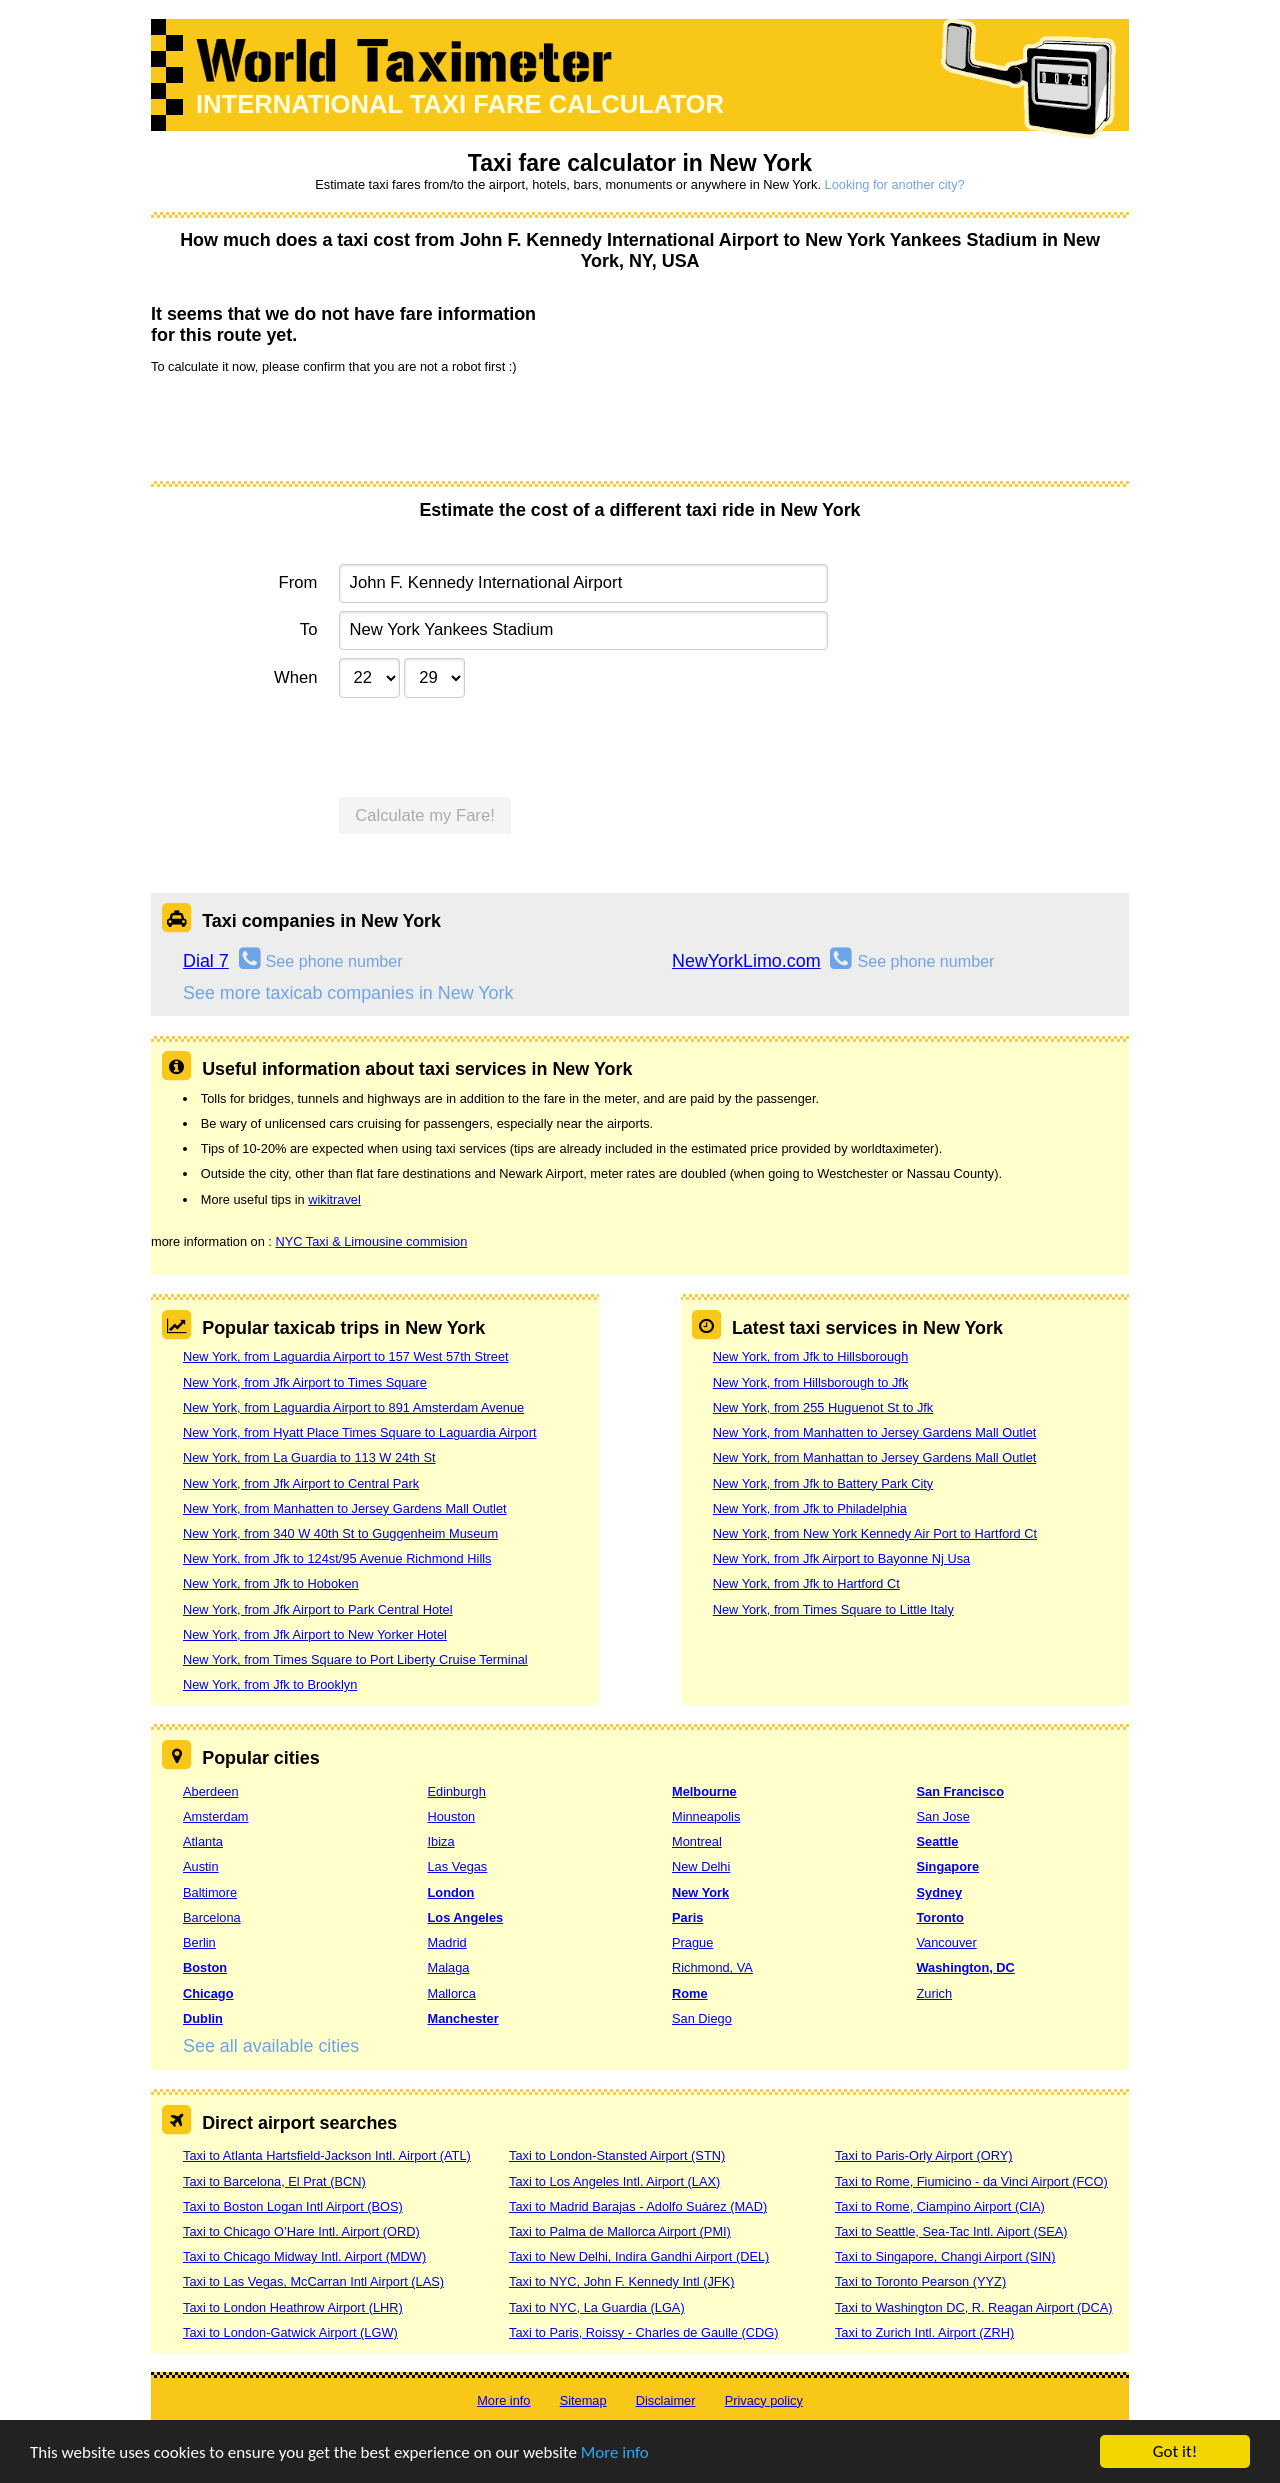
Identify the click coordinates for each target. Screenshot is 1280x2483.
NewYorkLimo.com (746, 961)
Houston (452, 1816)
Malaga (449, 1967)
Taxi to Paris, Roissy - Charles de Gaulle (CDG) (644, 2332)
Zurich (935, 1993)
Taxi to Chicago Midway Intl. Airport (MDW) (304, 2256)
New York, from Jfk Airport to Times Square (305, 1382)
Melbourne (704, 1791)
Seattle (938, 1841)
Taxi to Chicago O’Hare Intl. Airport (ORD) (301, 2231)
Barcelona (212, 1917)
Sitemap (583, 2400)
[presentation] (303, 426)
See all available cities (271, 2046)
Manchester (463, 2018)
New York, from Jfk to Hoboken (271, 1583)
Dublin (203, 2018)
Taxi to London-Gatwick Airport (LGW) (290, 2332)
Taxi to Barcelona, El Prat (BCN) (274, 2181)
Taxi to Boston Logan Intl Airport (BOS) (293, 2206)
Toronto (940, 1917)
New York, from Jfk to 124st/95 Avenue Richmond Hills (337, 1558)
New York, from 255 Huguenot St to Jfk (823, 1407)
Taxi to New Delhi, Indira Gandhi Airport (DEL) (639, 2256)
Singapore (948, 1866)
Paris (687, 1917)
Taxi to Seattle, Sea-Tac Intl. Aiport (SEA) (951, 2231)
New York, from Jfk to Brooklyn (270, 1684)
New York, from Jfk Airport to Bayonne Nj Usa (841, 1558)
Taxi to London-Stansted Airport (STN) (617, 2155)
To (309, 629)
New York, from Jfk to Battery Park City (823, 1483)
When (295, 677)
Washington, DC (966, 1967)
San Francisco (960, 1791)
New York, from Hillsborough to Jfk (811, 1382)
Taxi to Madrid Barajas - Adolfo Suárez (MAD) (638, 2206)
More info (615, 2453)
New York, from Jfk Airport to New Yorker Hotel (315, 1634)
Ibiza (441, 1841)
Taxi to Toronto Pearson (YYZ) (920, 2281)
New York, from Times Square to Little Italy (833, 1609)
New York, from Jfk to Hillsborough (811, 1356)
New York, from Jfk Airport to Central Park (301, 1483)
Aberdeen (211, 1791)
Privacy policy (764, 2400)
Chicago (208, 1993)
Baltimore (210, 1892)
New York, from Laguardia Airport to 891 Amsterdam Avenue (353, 1407)
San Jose (943, 1816)
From (298, 582)
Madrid (447, 1942)
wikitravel (334, 1199)
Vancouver (947, 1942)
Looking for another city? (895, 184)
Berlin (199, 1942)
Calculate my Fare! (425, 815)
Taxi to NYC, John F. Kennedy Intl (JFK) (621, 2281)
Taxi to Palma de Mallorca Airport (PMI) (620, 2231)
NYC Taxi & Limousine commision (371, 1241)
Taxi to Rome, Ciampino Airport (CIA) (940, 2206)
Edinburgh (457, 1791)
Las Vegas (458, 1866)
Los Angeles (466, 1917)
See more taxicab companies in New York (348, 993)
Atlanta (203, 1841)
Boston (205, 1967)
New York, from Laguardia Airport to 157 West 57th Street (346, 1356)
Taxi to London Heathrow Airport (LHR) (293, 2307)
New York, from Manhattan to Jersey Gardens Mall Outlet (875, 1457)
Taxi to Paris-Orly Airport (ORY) (924, 2155)
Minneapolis (706, 1816)
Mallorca (452, 1993)
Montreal (697, 1841)
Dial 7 (206, 961)
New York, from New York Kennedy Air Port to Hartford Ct (875, 1533)
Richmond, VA (712, 1967)
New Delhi (701, 1866)
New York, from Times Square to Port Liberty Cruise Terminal (355, 1659)
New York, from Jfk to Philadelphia (810, 1508)
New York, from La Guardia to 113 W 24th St (309, 1457)
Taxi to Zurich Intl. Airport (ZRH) (924, 2332)
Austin (201, 1866)
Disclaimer (666, 2400)
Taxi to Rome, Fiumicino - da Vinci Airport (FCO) (971, 2181)
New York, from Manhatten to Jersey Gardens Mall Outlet (345, 1508)
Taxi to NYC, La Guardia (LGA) (597, 2307)
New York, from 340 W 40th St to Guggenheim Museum (340, 1533)
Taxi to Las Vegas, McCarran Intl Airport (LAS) (313, 2281)
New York (700, 1892)
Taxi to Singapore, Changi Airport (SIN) (945, 2256)
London (451, 1892)
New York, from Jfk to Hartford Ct (806, 1583)
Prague (692, 1942)
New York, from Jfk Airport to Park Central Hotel (318, 1609)
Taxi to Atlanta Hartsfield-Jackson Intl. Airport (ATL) (327, 2155)
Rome (690, 1993)
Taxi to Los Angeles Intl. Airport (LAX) (614, 2181)
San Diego (702, 2018)
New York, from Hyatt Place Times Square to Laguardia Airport (360, 1432)
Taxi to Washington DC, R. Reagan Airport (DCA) (974, 2307)
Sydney (940, 1892)
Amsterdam (215, 1816)
